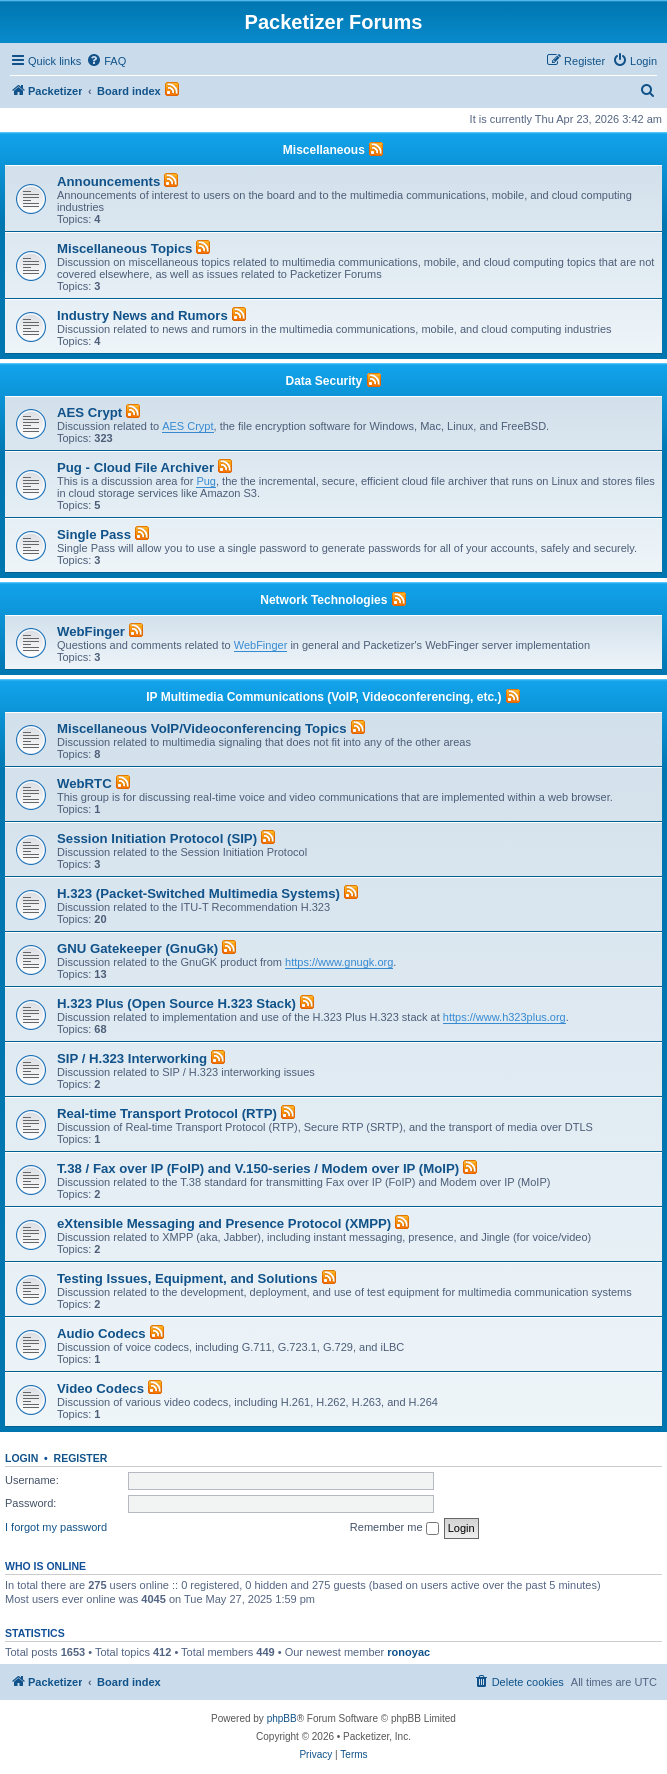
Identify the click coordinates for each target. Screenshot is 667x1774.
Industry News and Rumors (142, 315)
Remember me (394, 1528)
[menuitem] (106, 61)
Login (21, 1458)
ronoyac (408, 1652)
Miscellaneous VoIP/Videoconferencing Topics (201, 728)
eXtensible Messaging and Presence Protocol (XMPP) (224, 1223)
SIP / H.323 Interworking (132, 1058)
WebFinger (91, 631)
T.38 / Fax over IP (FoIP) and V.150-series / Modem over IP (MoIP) (258, 1168)
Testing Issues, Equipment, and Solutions (187, 1278)
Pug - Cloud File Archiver (135, 467)
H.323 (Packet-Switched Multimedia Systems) (198, 893)
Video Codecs (100, 1388)
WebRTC (84, 783)
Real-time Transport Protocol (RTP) (167, 1113)
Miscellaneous (324, 150)
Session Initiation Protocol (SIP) (157, 838)
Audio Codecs (101, 1333)
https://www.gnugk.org (339, 962)
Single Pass (94, 534)
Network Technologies (323, 600)
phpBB (282, 1718)
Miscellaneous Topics (124, 248)
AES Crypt (89, 412)
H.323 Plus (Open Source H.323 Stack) (176, 1003)
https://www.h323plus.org (504, 1017)
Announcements (108, 181)
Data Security (323, 381)
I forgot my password (56, 1527)
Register (81, 1458)
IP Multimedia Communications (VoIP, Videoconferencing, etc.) (323, 697)
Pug (206, 481)
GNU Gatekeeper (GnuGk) (137, 948)
